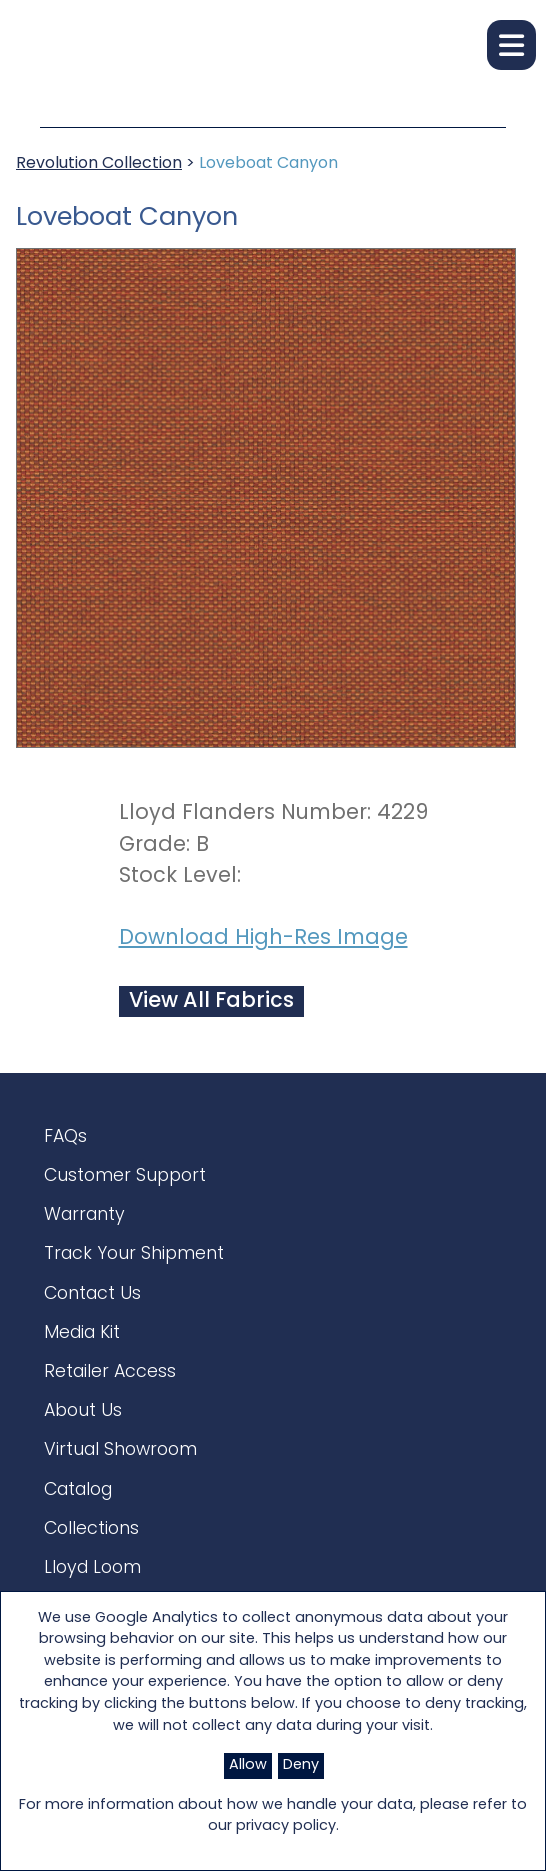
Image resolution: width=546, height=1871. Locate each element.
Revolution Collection (99, 164)
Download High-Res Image (263, 938)
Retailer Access (110, 1372)
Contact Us (92, 1294)
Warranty (84, 1215)
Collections (91, 1529)
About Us (83, 1411)
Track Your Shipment (134, 1254)
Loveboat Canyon (268, 164)
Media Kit (82, 1333)
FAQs (65, 1137)
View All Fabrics (211, 1001)
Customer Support (125, 1176)
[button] (511, 45)
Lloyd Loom (92, 1568)
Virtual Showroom (120, 1450)
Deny (301, 1765)
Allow (248, 1765)
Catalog (78, 1490)
